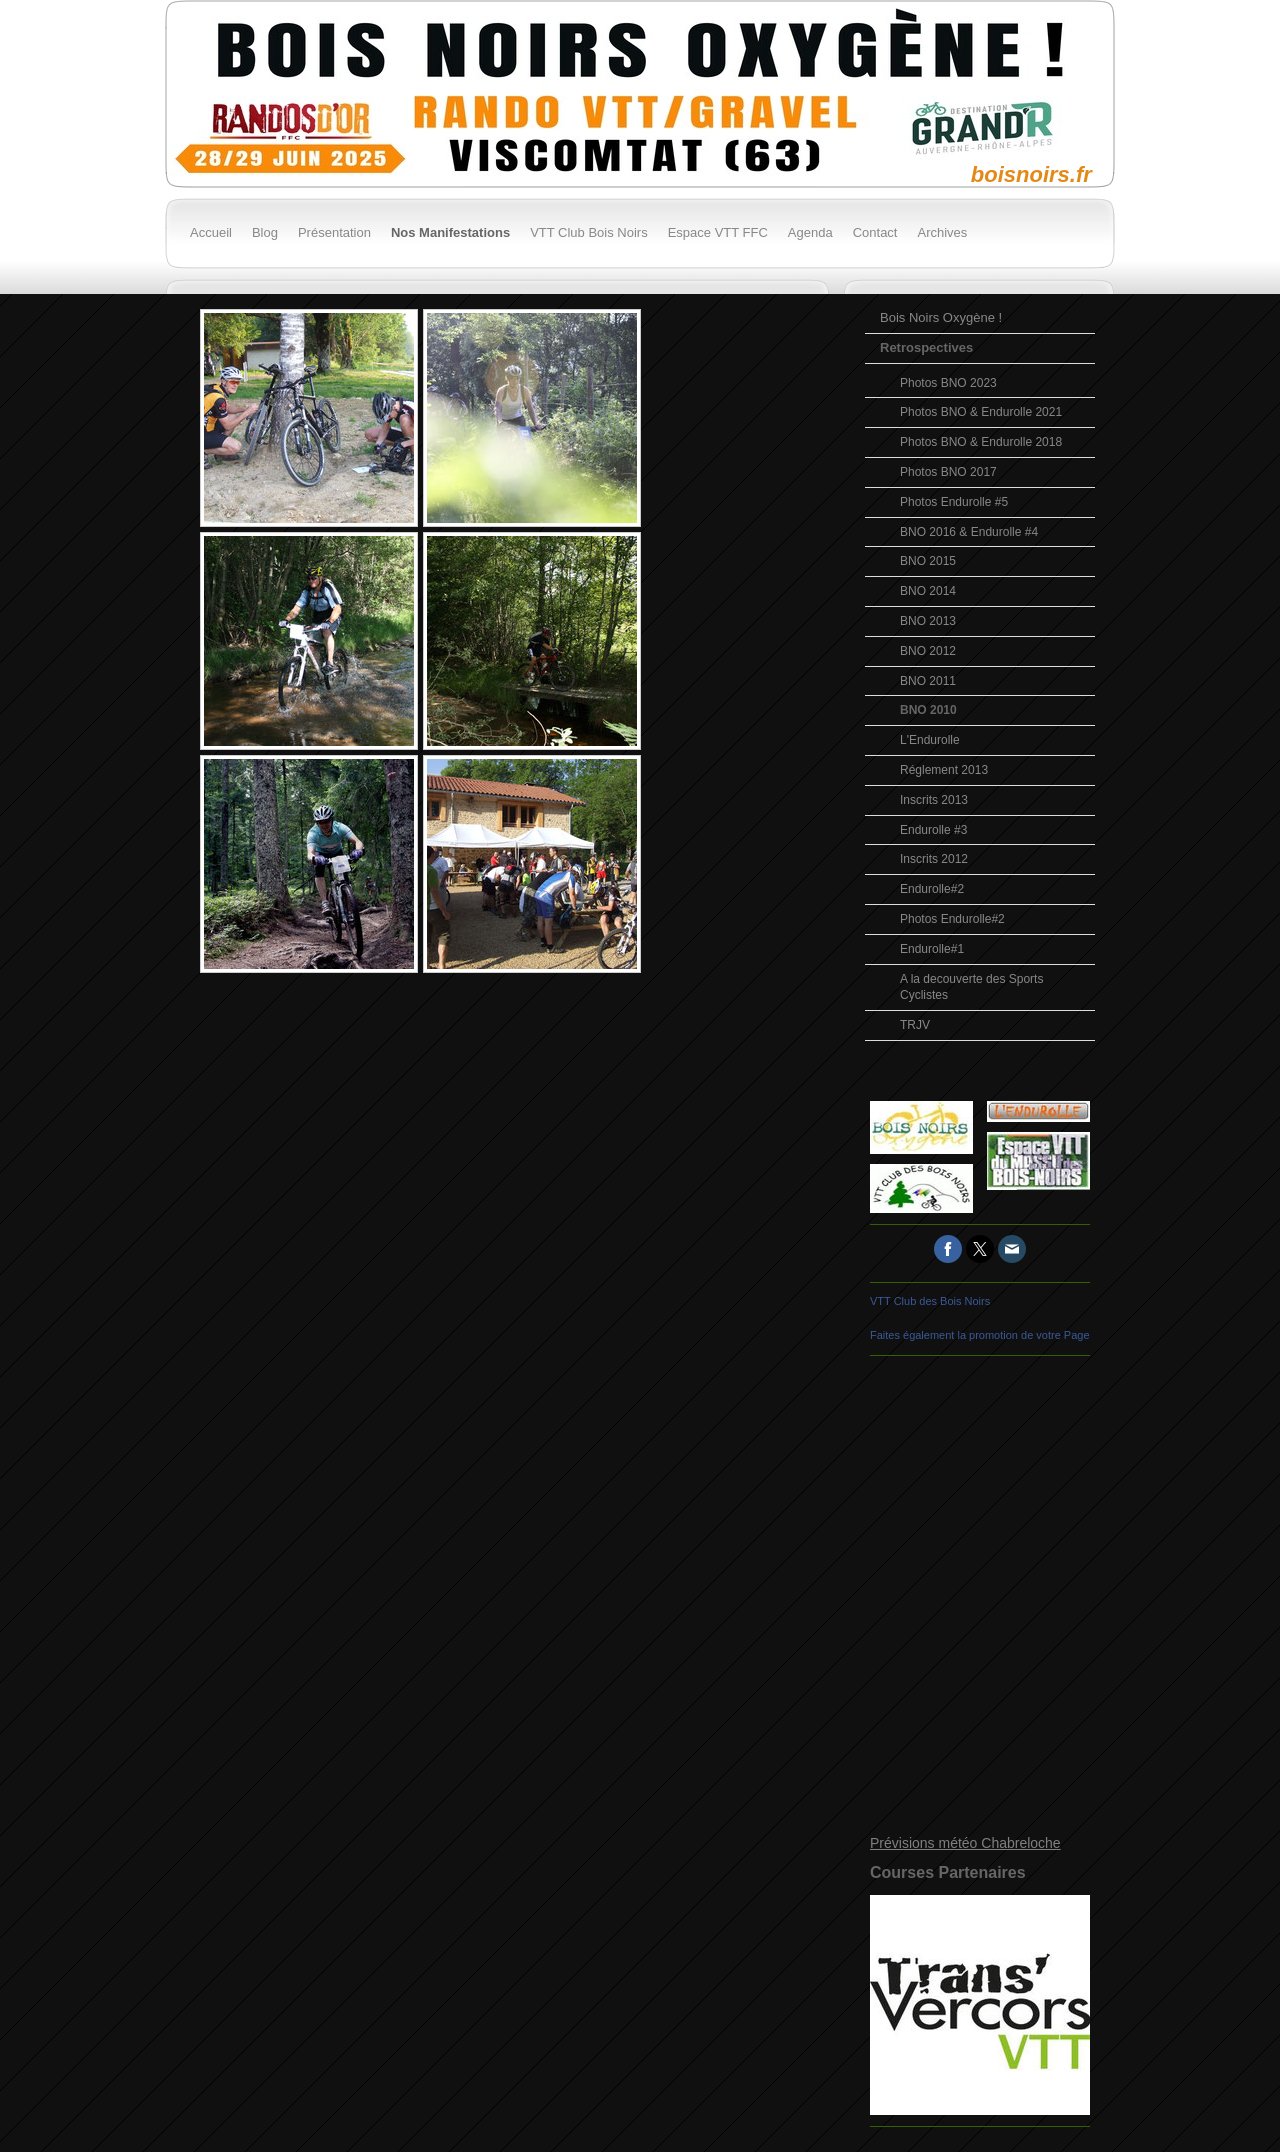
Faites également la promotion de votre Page (980, 1335)
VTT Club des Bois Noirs (930, 1301)
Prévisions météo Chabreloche (965, 1843)
